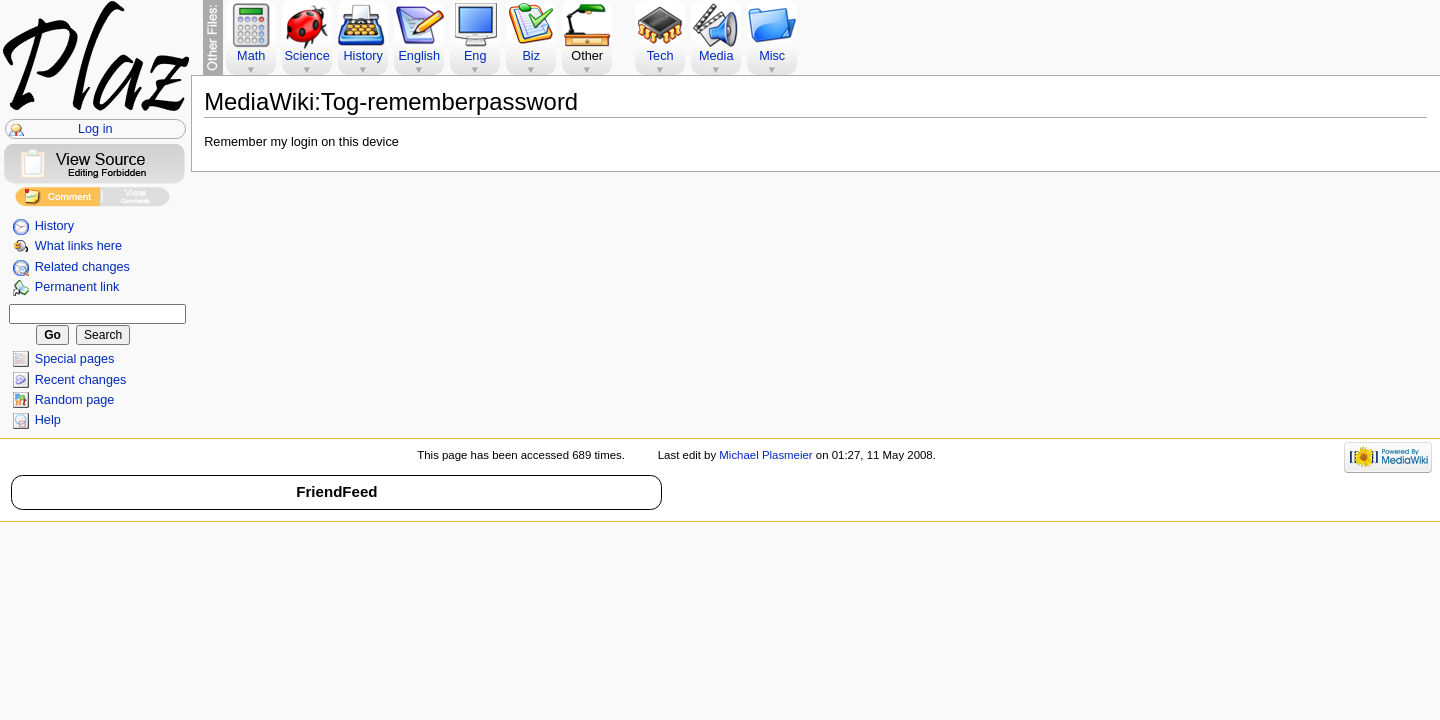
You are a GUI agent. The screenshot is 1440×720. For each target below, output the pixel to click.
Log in (95, 129)
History (54, 226)
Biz (531, 56)
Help (48, 420)
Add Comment (57, 199)
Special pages (75, 359)
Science (307, 56)
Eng (475, 56)
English (419, 56)
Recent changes (81, 380)
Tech (660, 56)
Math (251, 56)
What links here (78, 246)
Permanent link (77, 287)
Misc (772, 56)
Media (716, 56)
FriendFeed (336, 491)
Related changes (82, 267)
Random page (75, 400)
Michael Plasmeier (765, 455)
